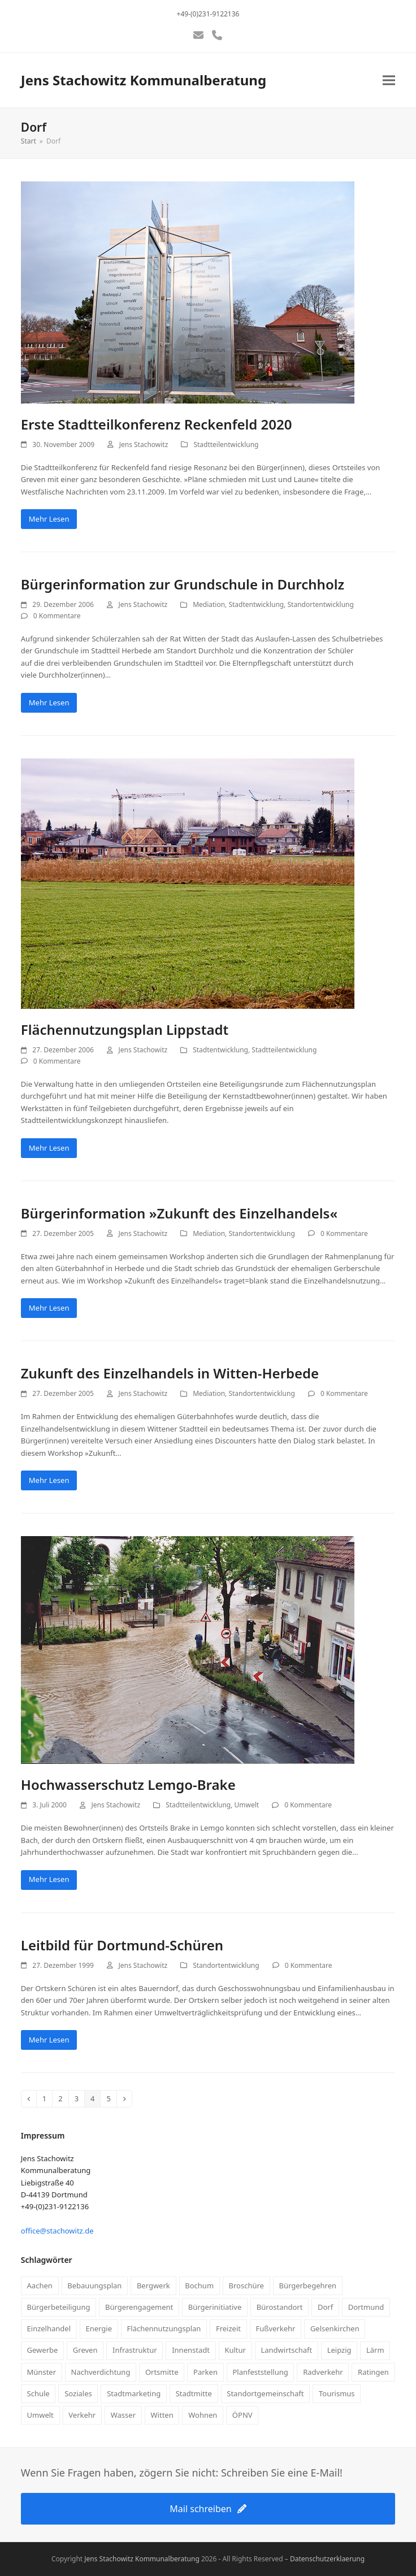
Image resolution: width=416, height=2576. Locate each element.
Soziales (78, 2393)
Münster (41, 2372)
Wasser (123, 2415)
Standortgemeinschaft (265, 2393)
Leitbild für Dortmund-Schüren (122, 1945)
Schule (38, 2393)
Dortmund (366, 2307)
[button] (389, 80)
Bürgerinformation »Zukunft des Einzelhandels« (179, 1213)
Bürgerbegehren (307, 2285)
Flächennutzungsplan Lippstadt (124, 1029)
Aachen (40, 2285)
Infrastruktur (134, 2350)
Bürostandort (280, 2307)
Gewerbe (42, 2350)
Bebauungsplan (94, 2285)
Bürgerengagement (139, 2307)
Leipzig (339, 2350)
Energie (99, 2328)
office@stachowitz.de (57, 2231)
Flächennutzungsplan (164, 2328)
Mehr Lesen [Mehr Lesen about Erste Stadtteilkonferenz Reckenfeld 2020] (49, 519)
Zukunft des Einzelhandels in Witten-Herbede (170, 1373)
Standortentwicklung (321, 604)
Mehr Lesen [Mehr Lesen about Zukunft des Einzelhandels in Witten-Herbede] (49, 1480)
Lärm (375, 2350)
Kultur (235, 2350)
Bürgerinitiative (214, 2307)
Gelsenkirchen (334, 2328)
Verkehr (82, 2415)
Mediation (209, 604)
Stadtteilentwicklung (225, 444)
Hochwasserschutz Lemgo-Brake (128, 1784)
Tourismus (337, 2393)
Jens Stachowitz (143, 444)
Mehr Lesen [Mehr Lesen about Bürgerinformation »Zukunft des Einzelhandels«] (49, 1308)
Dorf (325, 2307)
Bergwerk (153, 2285)
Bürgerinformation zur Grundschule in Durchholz (182, 584)
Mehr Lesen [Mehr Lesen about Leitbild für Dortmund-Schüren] (49, 2040)
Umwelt (247, 1805)
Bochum (199, 2285)
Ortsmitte (162, 2372)
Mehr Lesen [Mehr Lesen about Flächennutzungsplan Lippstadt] (49, 1148)
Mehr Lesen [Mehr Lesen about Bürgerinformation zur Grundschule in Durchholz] (49, 702)
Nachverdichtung (101, 2372)
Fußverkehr (275, 2328)
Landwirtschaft (286, 2350)
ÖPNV (242, 2415)
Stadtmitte (194, 2393)
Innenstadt (191, 2350)
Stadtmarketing (134, 2393)
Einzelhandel (49, 2328)
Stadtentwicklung (256, 604)
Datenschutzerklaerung (327, 2559)
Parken (205, 2372)
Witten (162, 2415)
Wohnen (202, 2415)
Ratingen (373, 2372)
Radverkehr (323, 2372)
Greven (85, 2350)
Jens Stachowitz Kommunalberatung (143, 80)
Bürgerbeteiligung (58, 2307)
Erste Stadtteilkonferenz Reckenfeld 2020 (156, 424)
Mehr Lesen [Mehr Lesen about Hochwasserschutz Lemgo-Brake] (49, 1879)
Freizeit (228, 2328)
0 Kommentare (57, 616)
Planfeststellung (260, 2372)
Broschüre (246, 2285)
